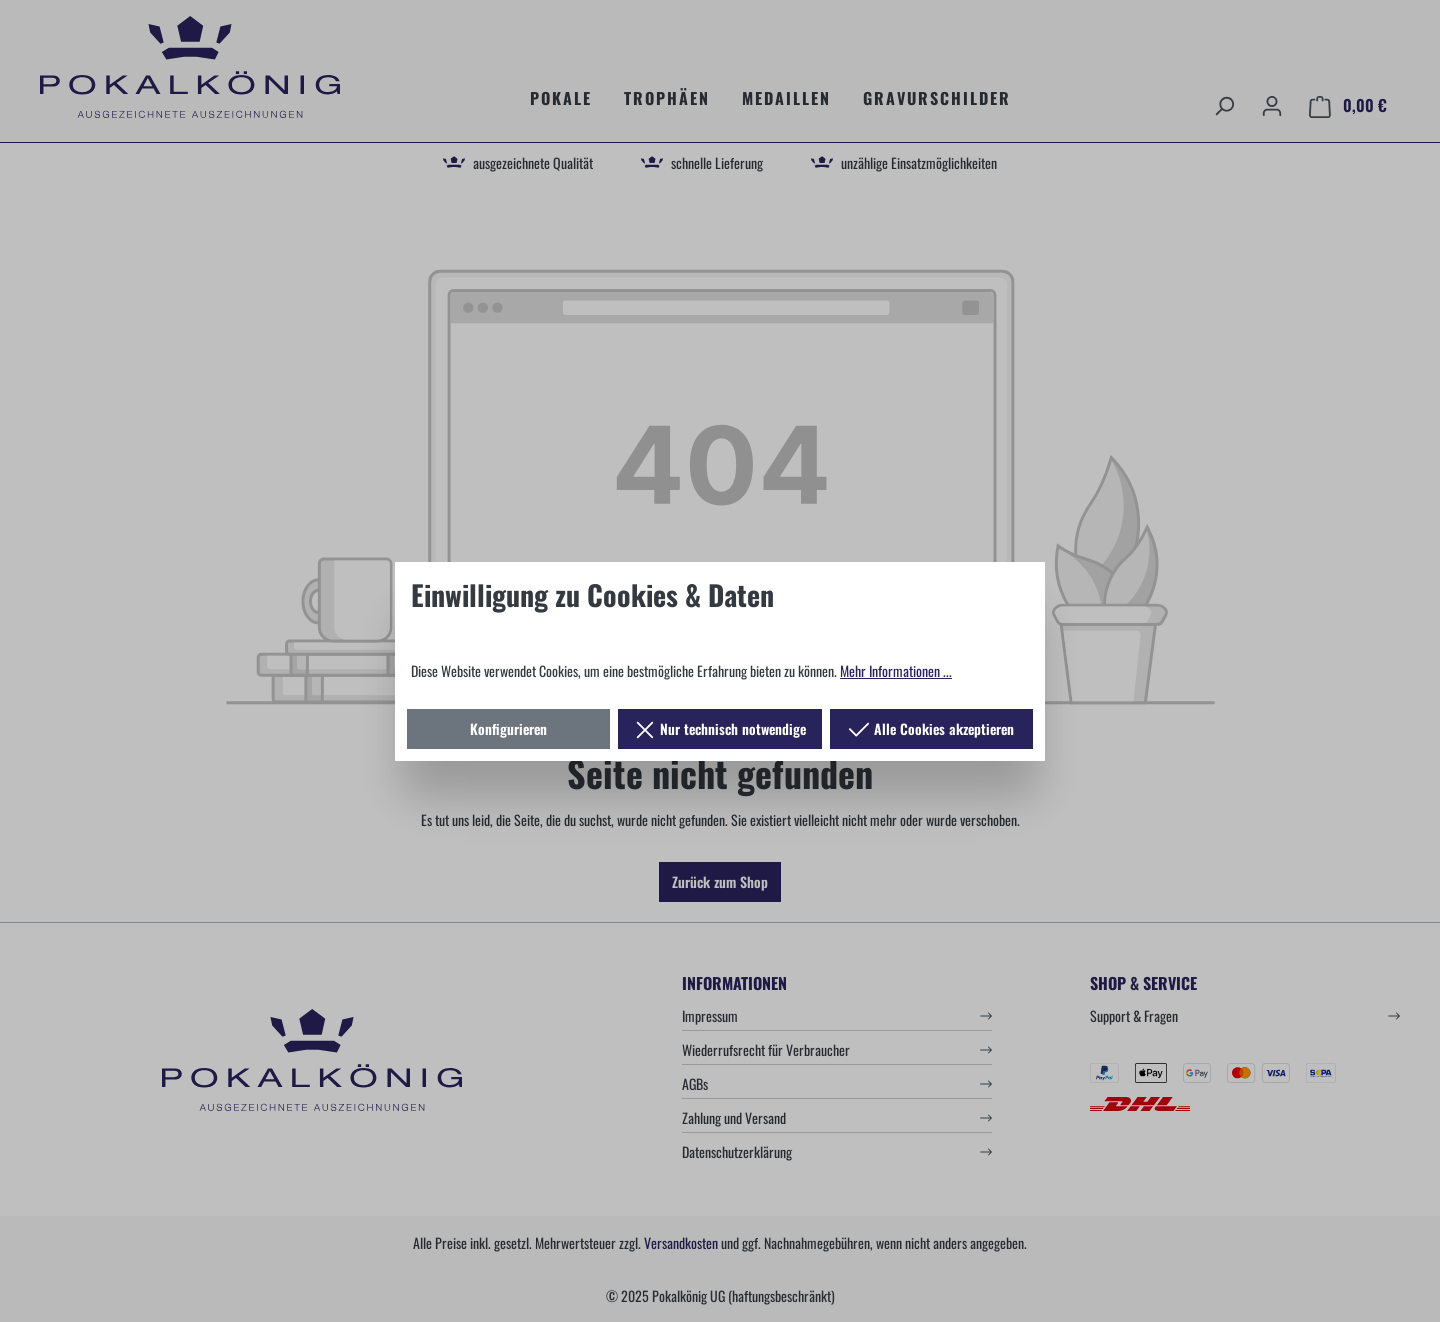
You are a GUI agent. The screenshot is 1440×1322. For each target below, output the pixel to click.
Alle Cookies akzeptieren (931, 726)
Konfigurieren (508, 728)
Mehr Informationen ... (896, 670)
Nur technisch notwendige (720, 726)
